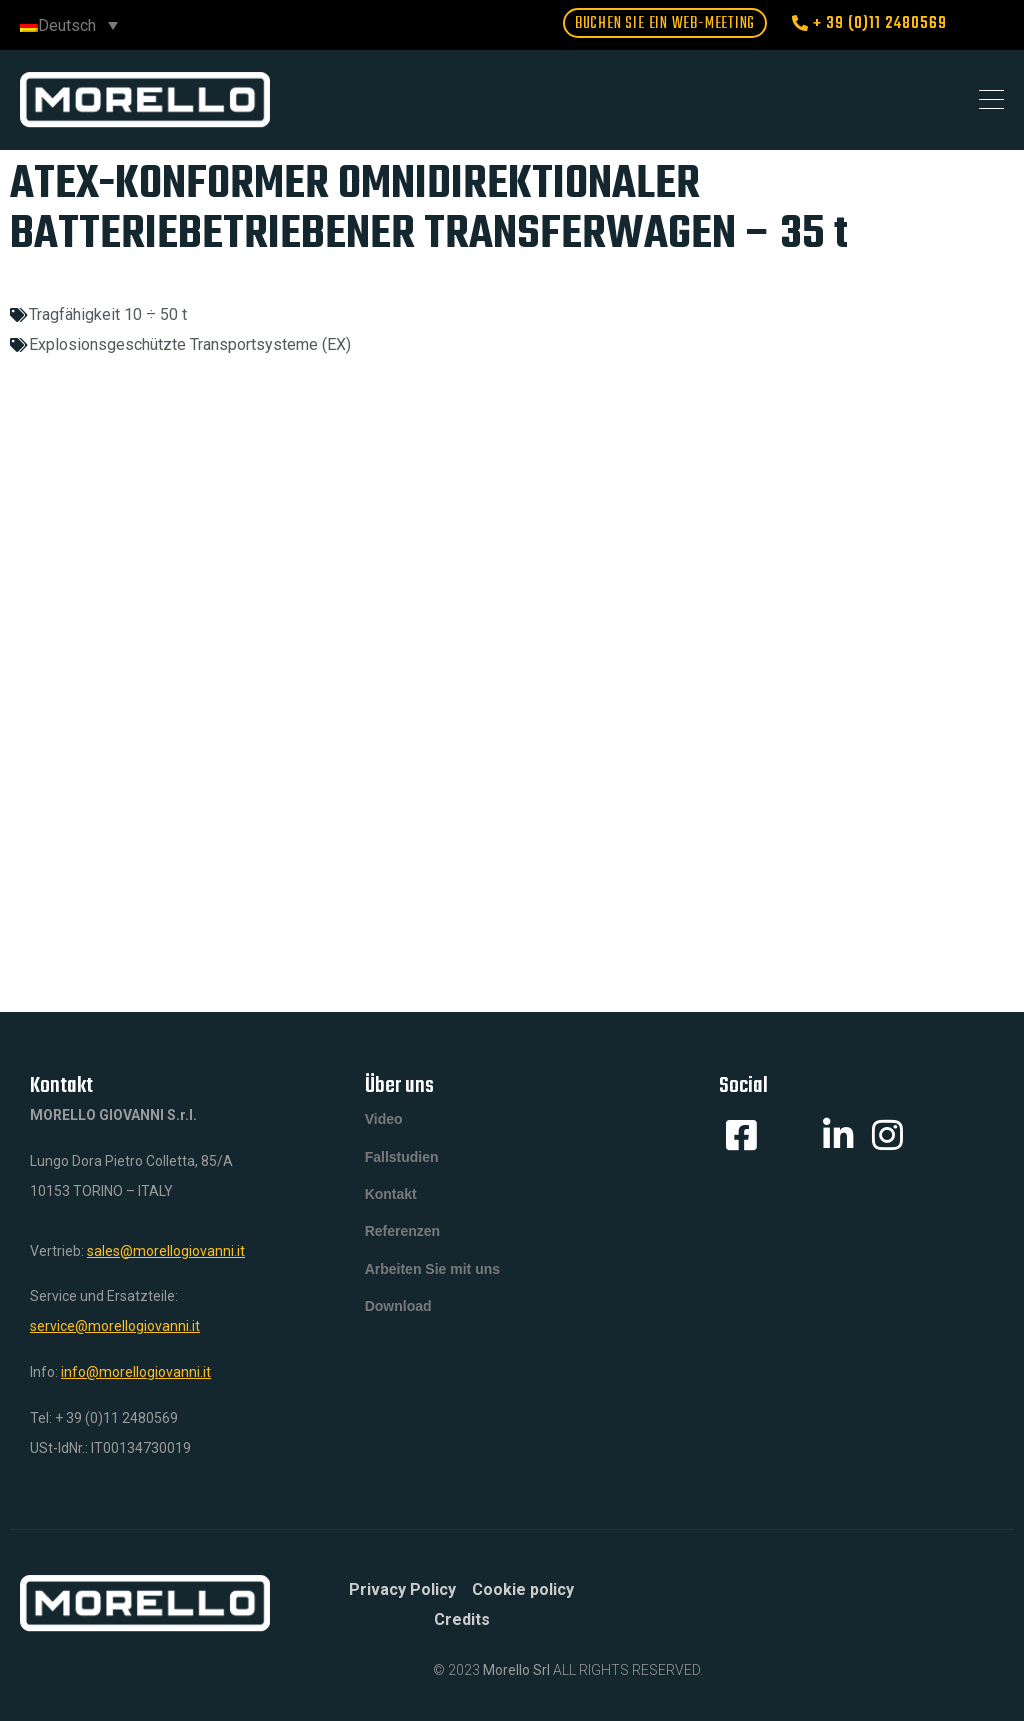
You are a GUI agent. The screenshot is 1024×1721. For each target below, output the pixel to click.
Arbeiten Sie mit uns (432, 1281)
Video (384, 1121)
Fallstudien (402, 1161)
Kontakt (391, 1201)
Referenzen (402, 1241)
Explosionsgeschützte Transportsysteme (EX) (190, 344)
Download (398, 1321)
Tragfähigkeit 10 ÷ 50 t (108, 314)
